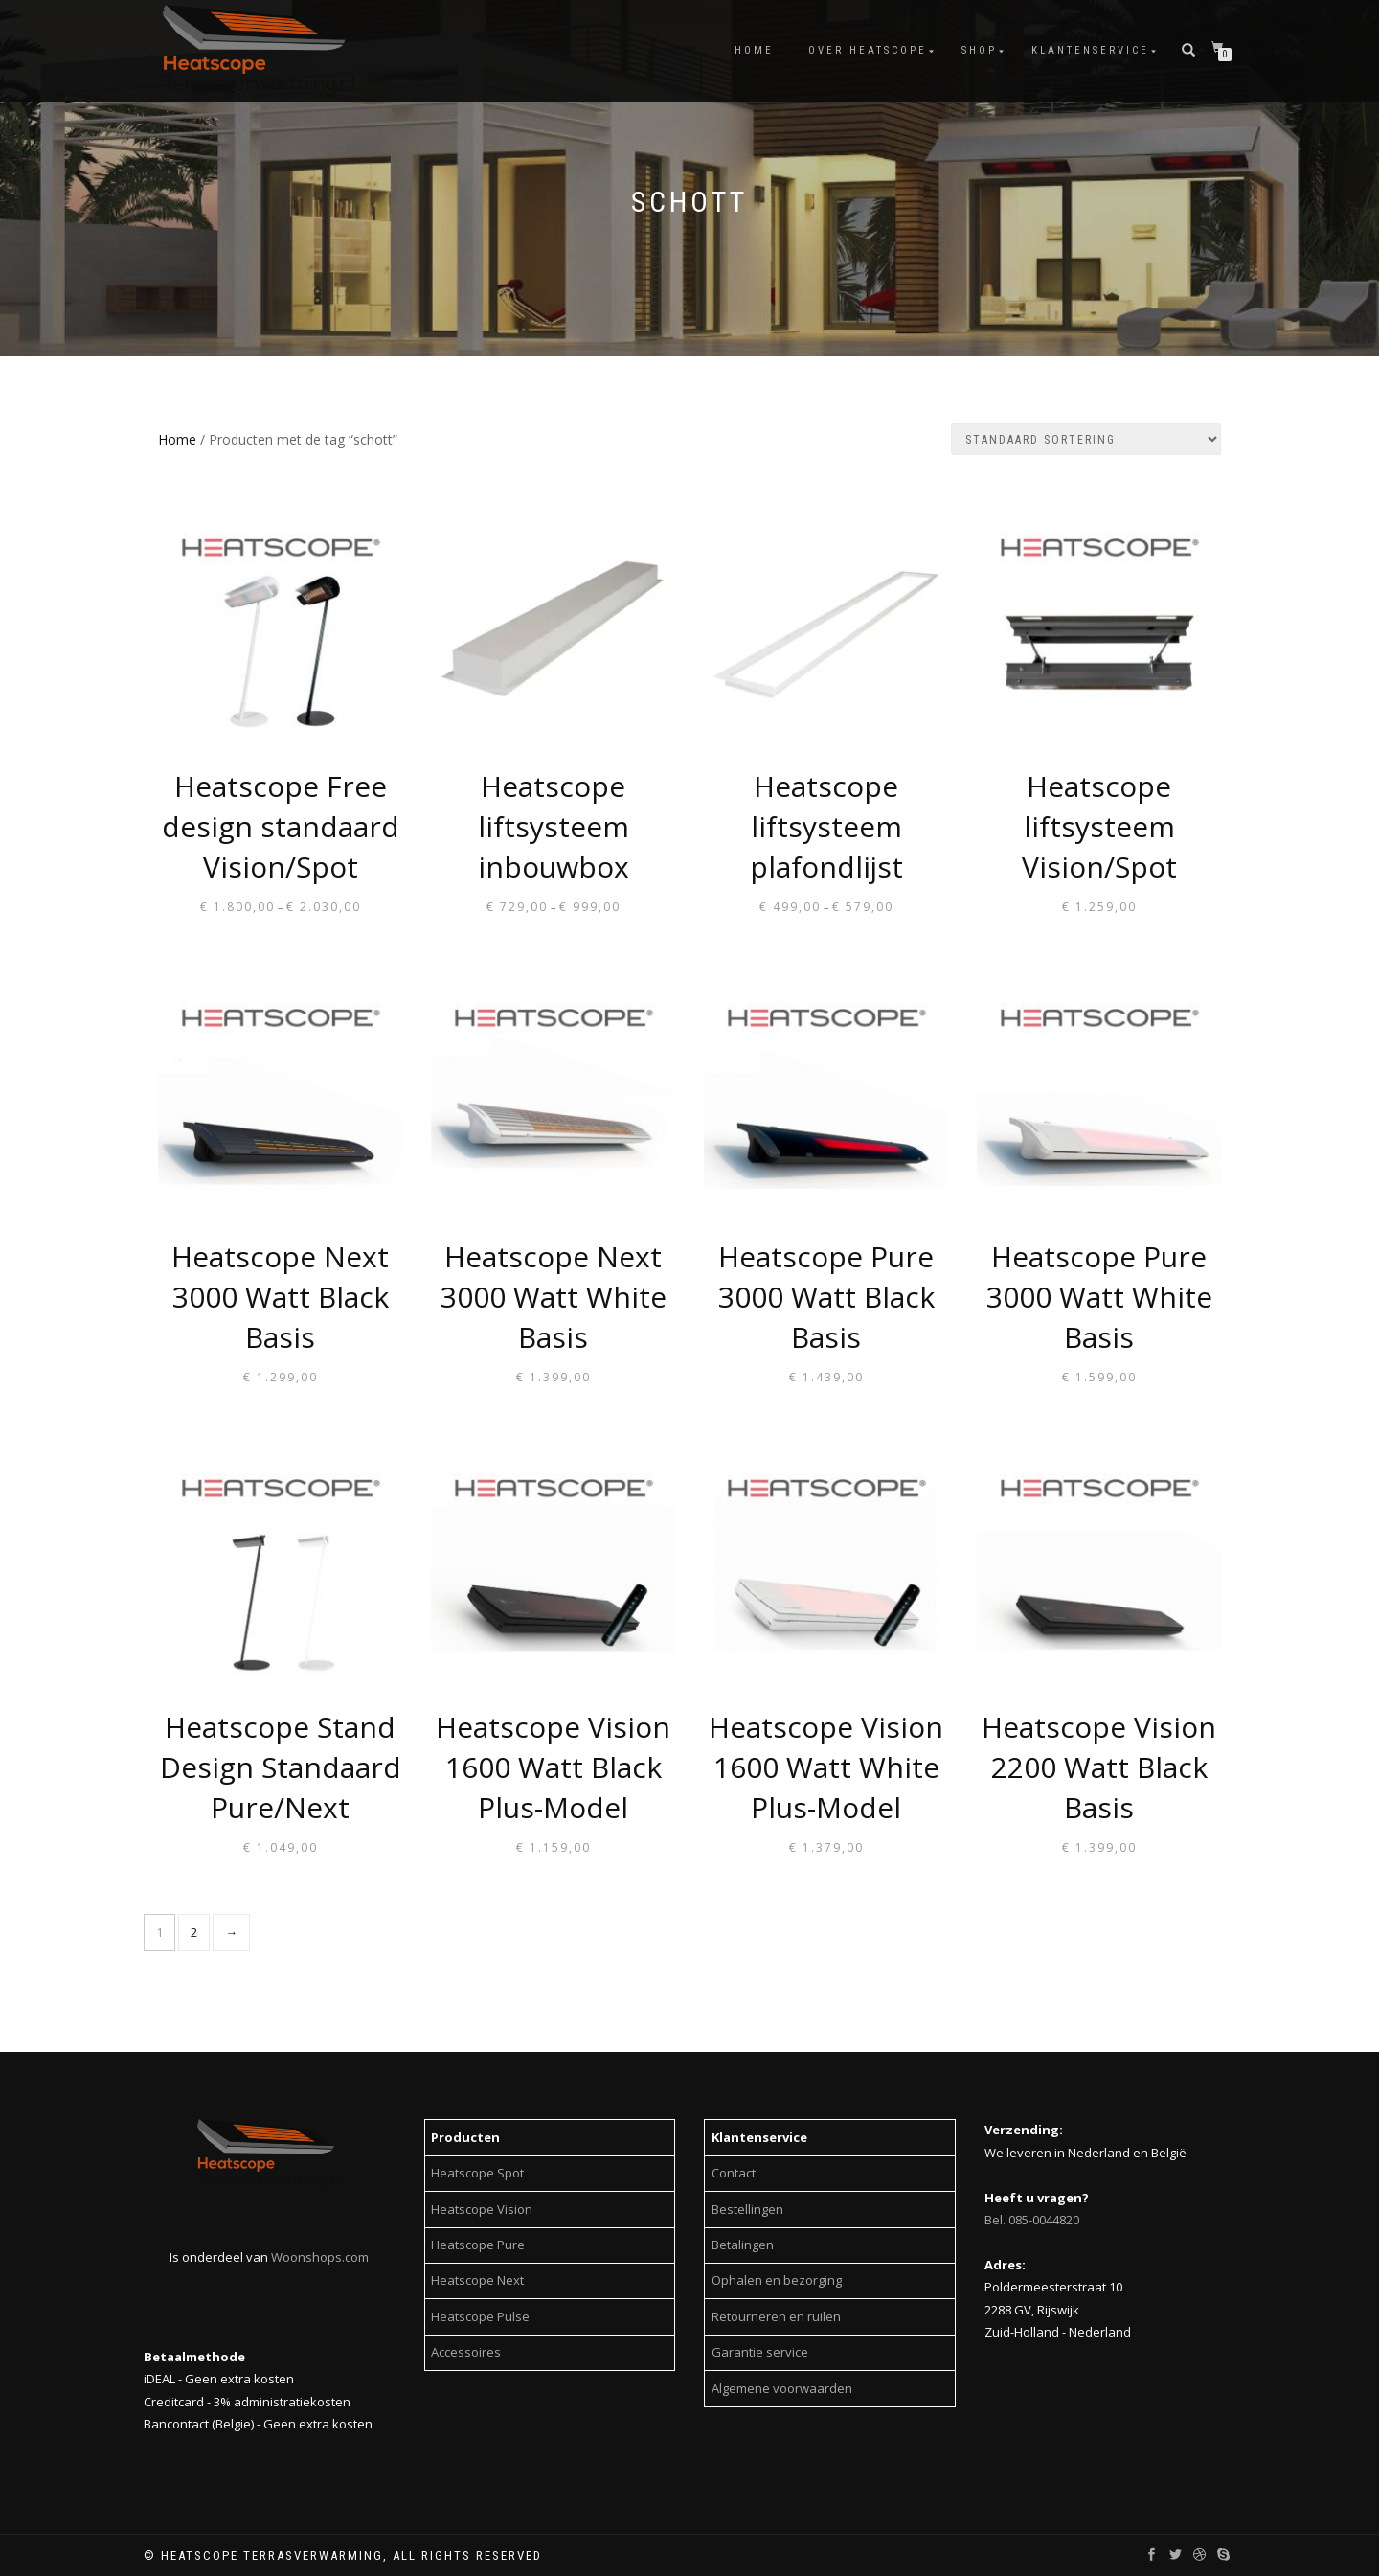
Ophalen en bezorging (777, 2280)
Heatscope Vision (481, 2209)
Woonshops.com (320, 2257)
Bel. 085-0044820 (1031, 2219)
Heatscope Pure (478, 2244)
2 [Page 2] (194, 1932)
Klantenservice (1090, 50)
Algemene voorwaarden (782, 2388)
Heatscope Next (477, 2280)
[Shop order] (1086, 439)
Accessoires (466, 2351)
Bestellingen (747, 2209)
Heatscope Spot (477, 2172)
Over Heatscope (867, 50)
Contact (734, 2172)
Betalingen (743, 2244)
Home (754, 50)
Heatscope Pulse (480, 2316)
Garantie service (760, 2351)
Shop (979, 50)
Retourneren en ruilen (776, 2316)
